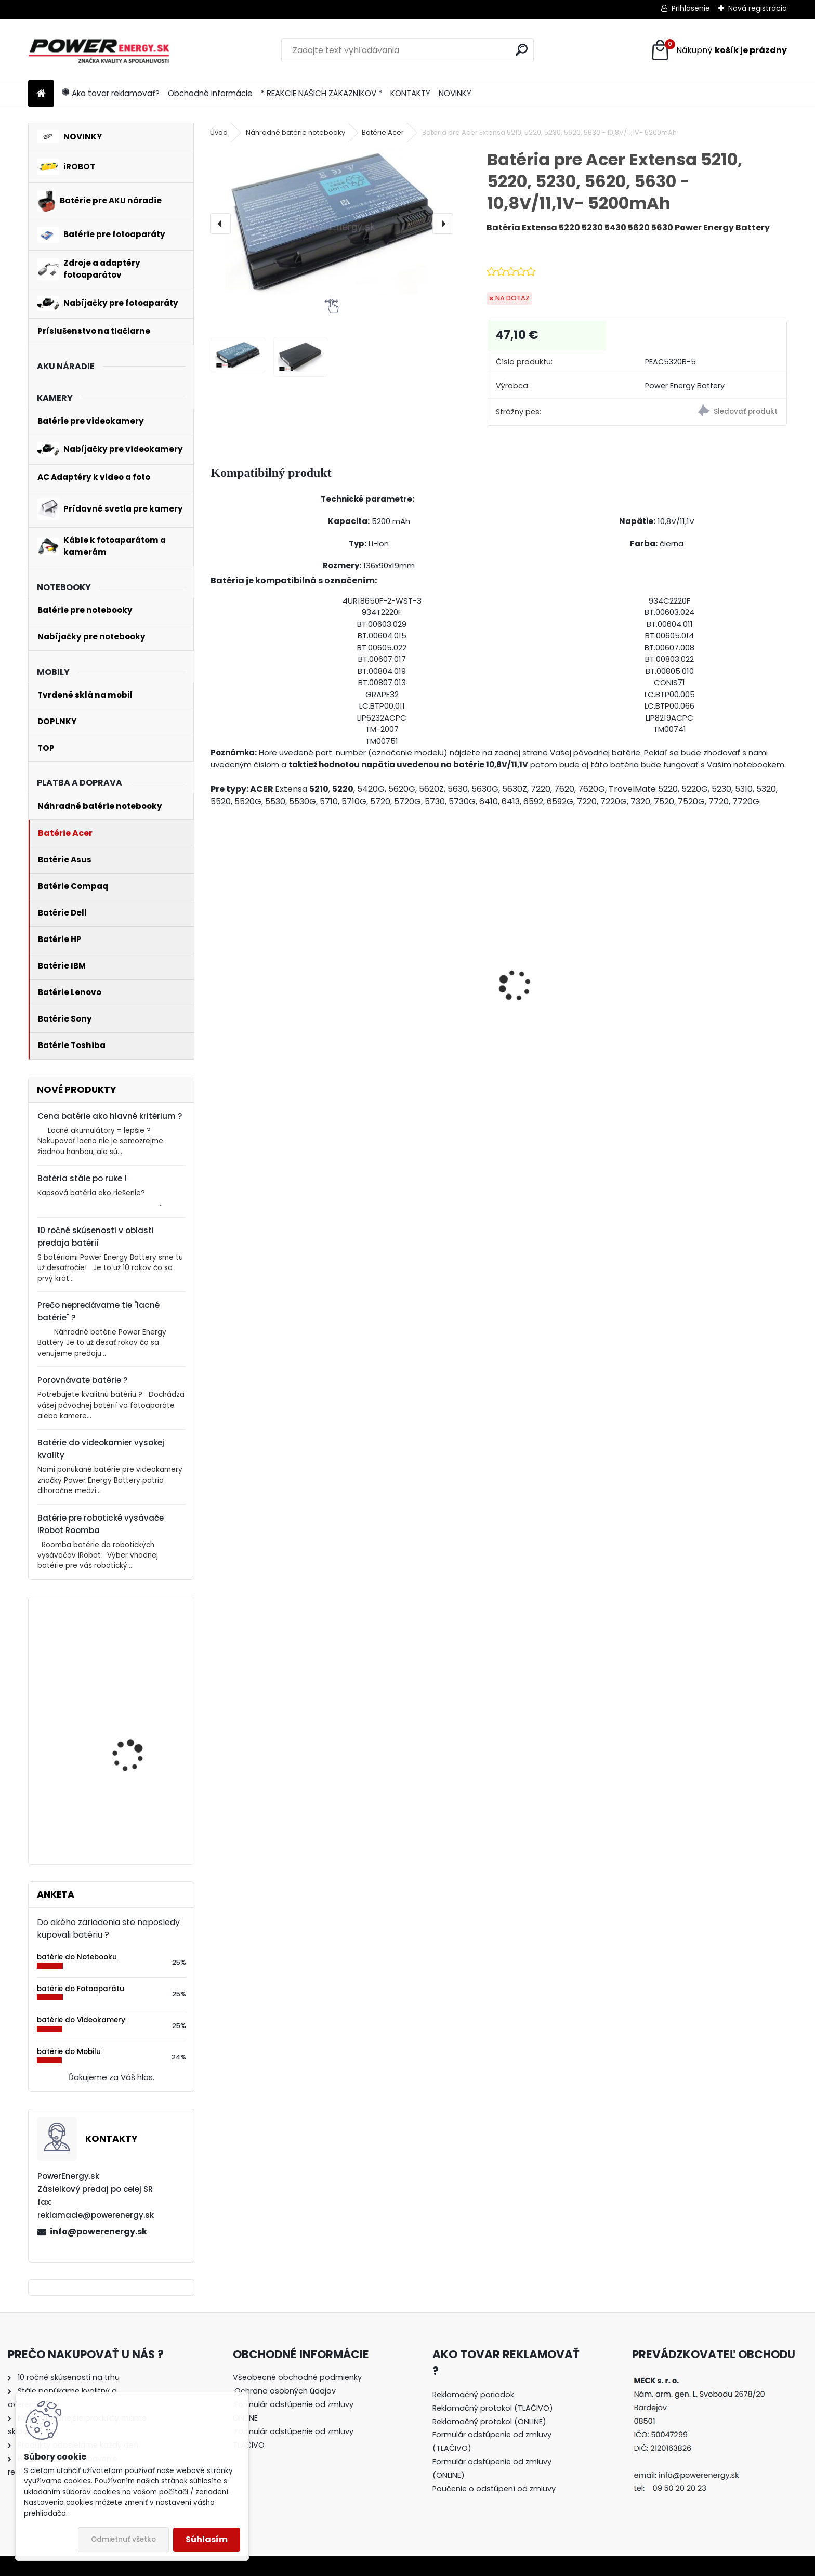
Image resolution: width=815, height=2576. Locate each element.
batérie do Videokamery (81, 2020)
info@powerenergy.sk (98, 2232)
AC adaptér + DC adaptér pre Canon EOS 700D (278, 1006)
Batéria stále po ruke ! (82, 1178)
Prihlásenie (691, 8)
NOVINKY (455, 93)
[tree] (303, 2418)
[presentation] (220, 223)
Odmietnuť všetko (123, 2539)
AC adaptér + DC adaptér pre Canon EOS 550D (715, 1006)
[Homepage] (41, 94)
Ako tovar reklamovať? (111, 93)
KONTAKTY (410, 93)
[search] (522, 50)
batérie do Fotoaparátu (80, 1989)
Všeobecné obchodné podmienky (297, 2377)
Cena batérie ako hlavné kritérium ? (109, 1115)
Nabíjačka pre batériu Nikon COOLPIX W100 (420, 1016)
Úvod (219, 132)
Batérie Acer (383, 132)
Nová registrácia (757, 8)
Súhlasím (207, 2539)
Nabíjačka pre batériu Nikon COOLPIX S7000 (565, 1021)
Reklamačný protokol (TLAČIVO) (492, 2408)
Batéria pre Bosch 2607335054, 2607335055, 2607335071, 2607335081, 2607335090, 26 (128, 1792)
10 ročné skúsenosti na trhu (69, 2377)
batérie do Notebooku (77, 1957)
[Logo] (99, 50)
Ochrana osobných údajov (285, 2391)
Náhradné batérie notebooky (295, 132)
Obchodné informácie (210, 93)
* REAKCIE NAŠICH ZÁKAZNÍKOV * (321, 93)
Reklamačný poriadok (473, 2394)
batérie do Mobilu (69, 2052)
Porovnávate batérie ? (82, 1380)
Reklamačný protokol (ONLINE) (489, 2421)
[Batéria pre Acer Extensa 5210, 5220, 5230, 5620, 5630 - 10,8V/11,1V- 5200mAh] (331, 221)
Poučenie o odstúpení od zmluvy (494, 2488)
